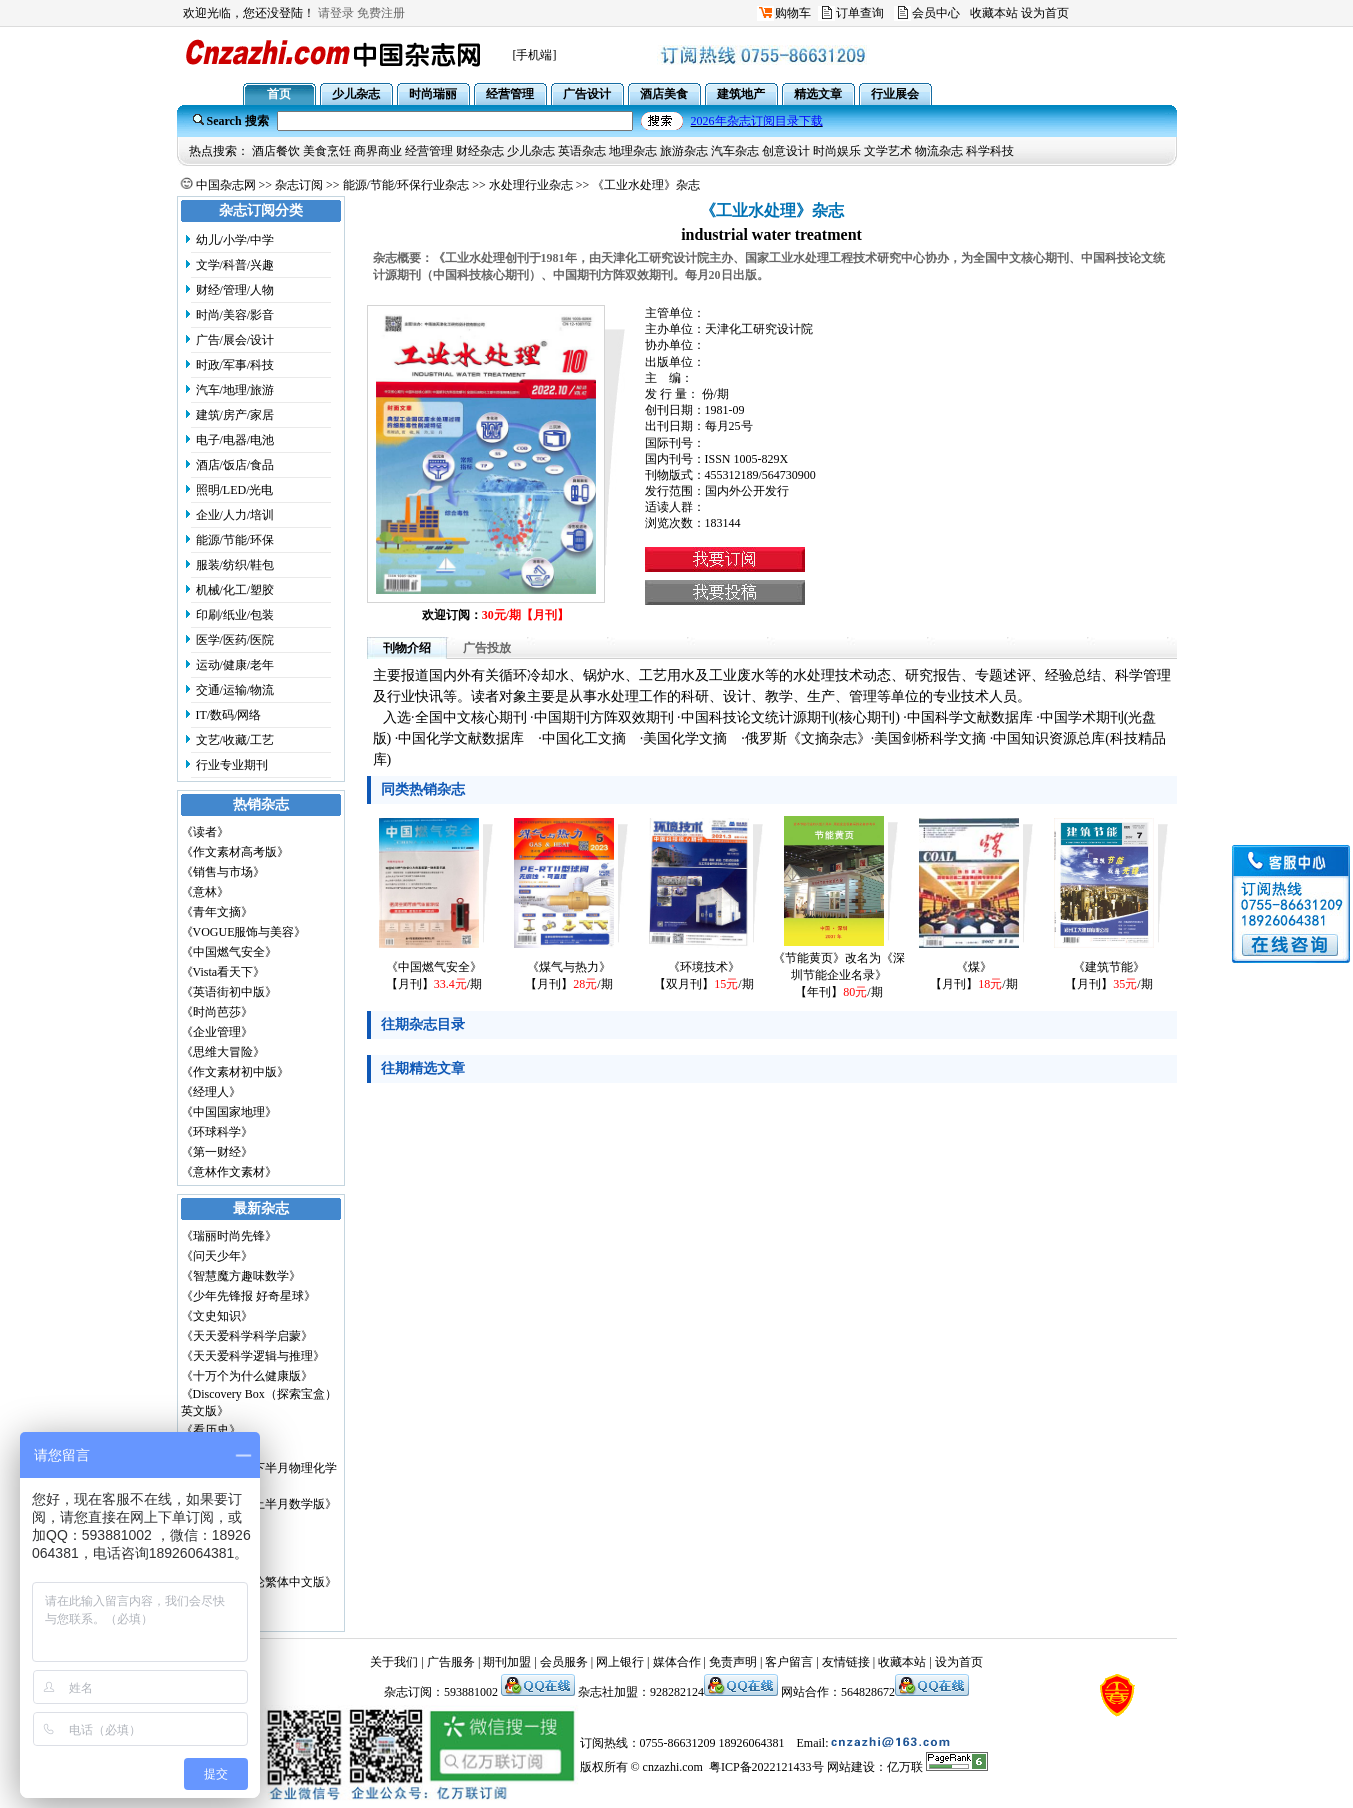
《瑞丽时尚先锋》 (229, 1236)
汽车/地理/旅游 (235, 390)
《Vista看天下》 (223, 972)
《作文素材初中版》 (235, 1072)
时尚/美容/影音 (235, 315)
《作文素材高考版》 (235, 852)
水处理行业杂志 (531, 185)
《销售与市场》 (223, 872)
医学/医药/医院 (235, 640)
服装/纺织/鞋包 (235, 565)
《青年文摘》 (217, 912)
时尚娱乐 (837, 151)
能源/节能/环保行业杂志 (406, 185)
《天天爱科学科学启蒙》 (247, 1336)
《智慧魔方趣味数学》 (241, 1276)
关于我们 (394, 1662)
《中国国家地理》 (229, 1112)
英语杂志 (582, 151)
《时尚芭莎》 (217, 1012)
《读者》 (205, 832)
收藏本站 (994, 13)
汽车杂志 (735, 151)
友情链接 (846, 1662)
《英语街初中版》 (229, 992)
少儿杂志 (531, 151)
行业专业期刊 (232, 765)
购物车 (793, 13)
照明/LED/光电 (235, 490)
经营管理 (429, 151)
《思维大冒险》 (223, 1052)
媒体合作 (677, 1662)
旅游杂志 (684, 151)
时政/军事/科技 (235, 365)
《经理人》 (211, 1092)
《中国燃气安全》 (229, 952)
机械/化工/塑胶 (235, 590)
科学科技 (990, 151)
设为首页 (1045, 13)
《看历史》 (211, 1430)
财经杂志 (480, 151)
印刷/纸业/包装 (235, 615)
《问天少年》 (217, 1256)
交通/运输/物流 (235, 690)
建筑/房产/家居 (235, 415)
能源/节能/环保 (235, 540)
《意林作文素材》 (229, 1172)
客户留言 (789, 1662)
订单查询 (860, 13)
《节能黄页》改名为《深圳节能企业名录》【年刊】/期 (839, 975)
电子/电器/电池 (235, 440)
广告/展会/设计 (235, 340)
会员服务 (564, 1662)
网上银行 (620, 1662)
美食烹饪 (327, 151)
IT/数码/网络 (229, 715)
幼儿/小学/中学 (235, 240)
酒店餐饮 (276, 151)
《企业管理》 (217, 1032)
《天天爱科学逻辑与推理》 (253, 1356)
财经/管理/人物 (235, 290)
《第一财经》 (217, 1152)
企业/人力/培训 (235, 515)
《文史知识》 (217, 1316)
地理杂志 (633, 151)
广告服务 (451, 1662)
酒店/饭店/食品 (235, 465)
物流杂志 (939, 151)
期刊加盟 (507, 1662)
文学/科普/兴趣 (235, 265)
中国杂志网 (226, 185)
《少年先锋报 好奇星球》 (248, 1296)
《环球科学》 (217, 1132)
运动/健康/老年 (235, 665)
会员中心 (936, 13)
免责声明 (733, 1662)
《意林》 (205, 892)
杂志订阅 (299, 185)
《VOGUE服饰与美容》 (244, 932)
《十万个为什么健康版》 (247, 1376)
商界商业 (378, 151)
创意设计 (786, 151)
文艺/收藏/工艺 (235, 740)
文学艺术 (888, 151)
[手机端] (535, 55)
